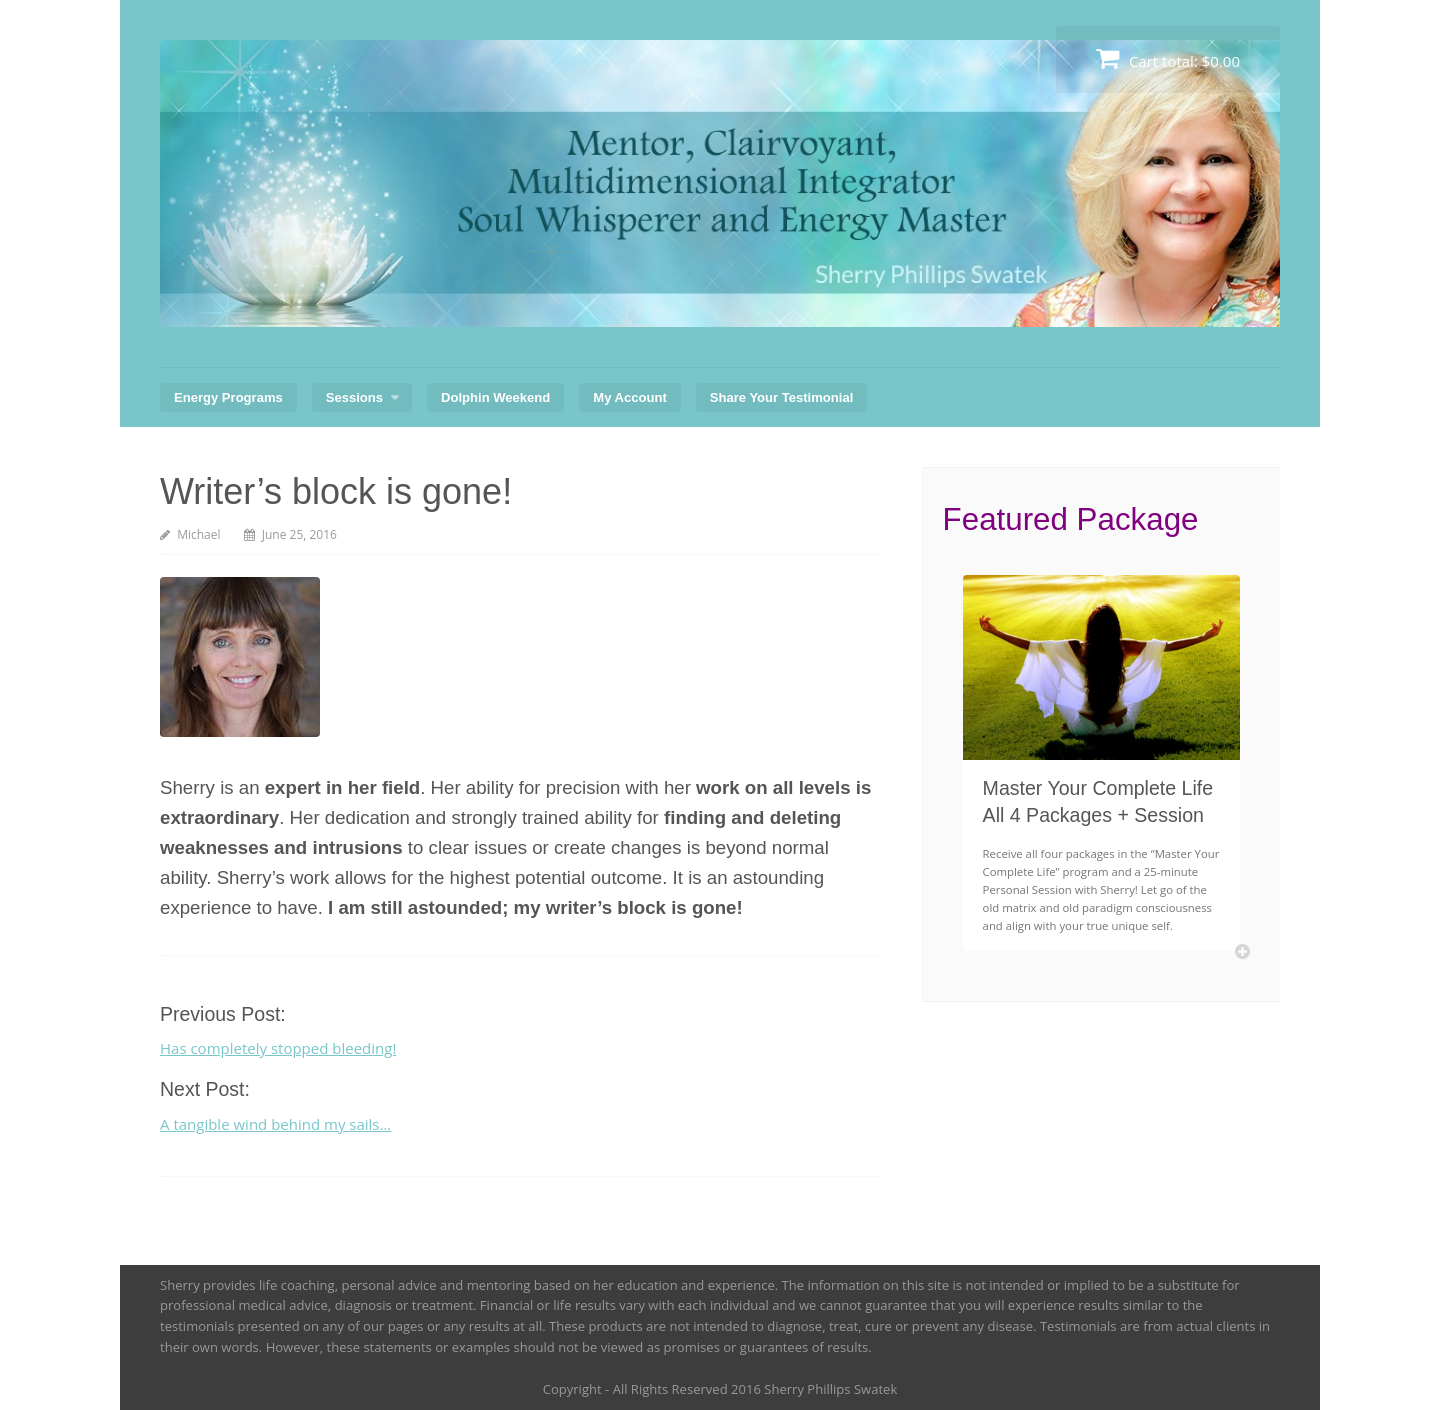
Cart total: (1168, 58)
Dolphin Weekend (495, 397)
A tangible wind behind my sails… (275, 1124)
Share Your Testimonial (782, 397)
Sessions (354, 397)
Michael (198, 534)
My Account (629, 397)
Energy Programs (228, 397)
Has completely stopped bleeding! (278, 1048)
